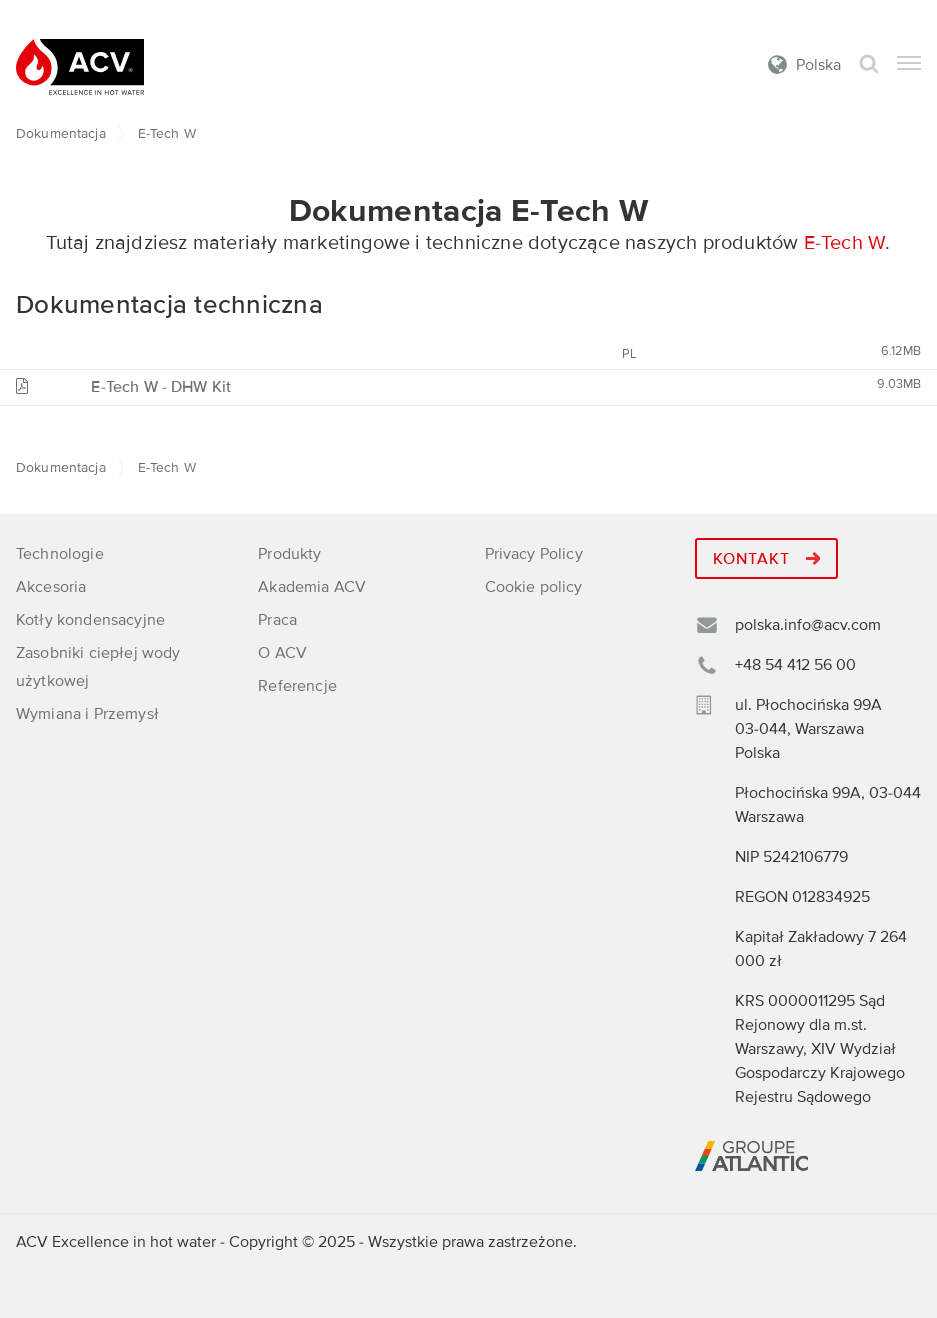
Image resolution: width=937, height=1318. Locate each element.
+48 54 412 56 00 (795, 665)
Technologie (60, 554)
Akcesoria (51, 587)
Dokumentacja (61, 133)
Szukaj (869, 64)
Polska (818, 65)
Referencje (297, 686)
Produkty (289, 554)
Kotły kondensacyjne (90, 620)
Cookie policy (534, 587)
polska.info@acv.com (808, 625)
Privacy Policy (534, 554)
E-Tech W (845, 243)
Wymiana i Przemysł (87, 714)
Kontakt (766, 559)
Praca (277, 620)
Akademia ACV (312, 587)
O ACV (282, 653)
